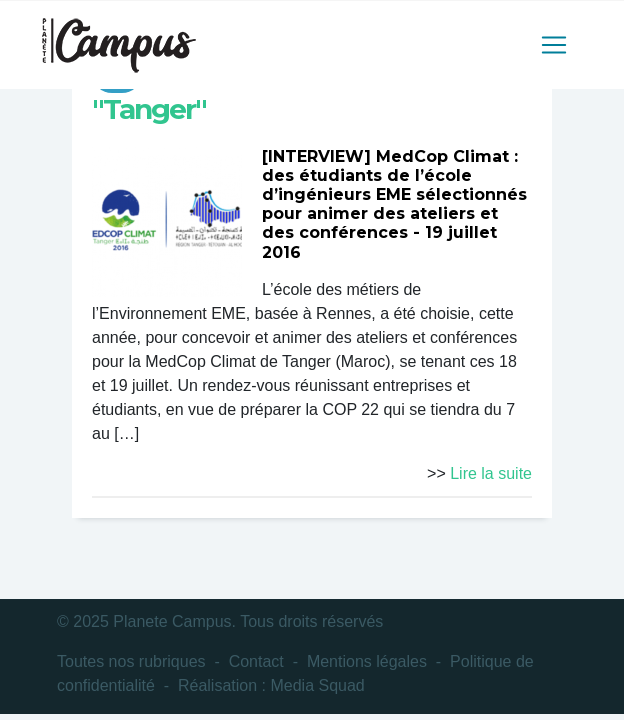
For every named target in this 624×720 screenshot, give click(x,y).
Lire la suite (491, 473)
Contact (256, 661)
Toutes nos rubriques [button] (131, 661)
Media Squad (317, 685)
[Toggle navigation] (554, 45)
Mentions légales (367, 661)
